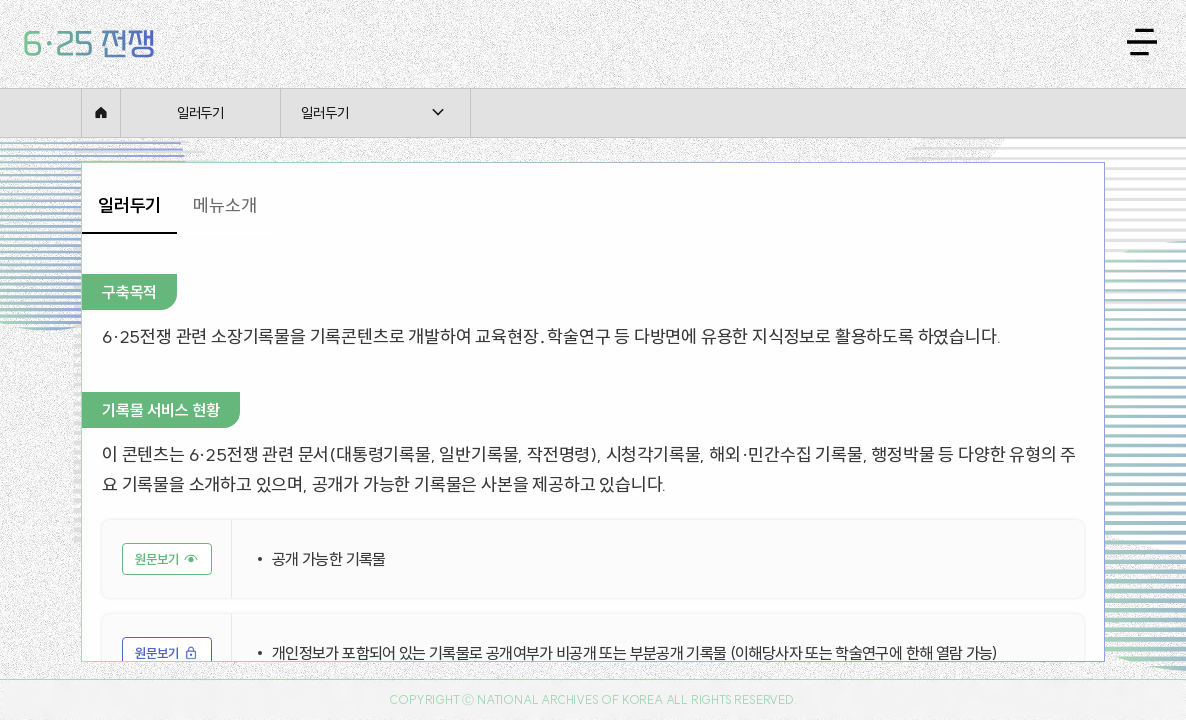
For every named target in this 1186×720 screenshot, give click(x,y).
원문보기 (157, 559)
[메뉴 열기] (1142, 42)
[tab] (129, 206)
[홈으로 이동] (89, 44)
